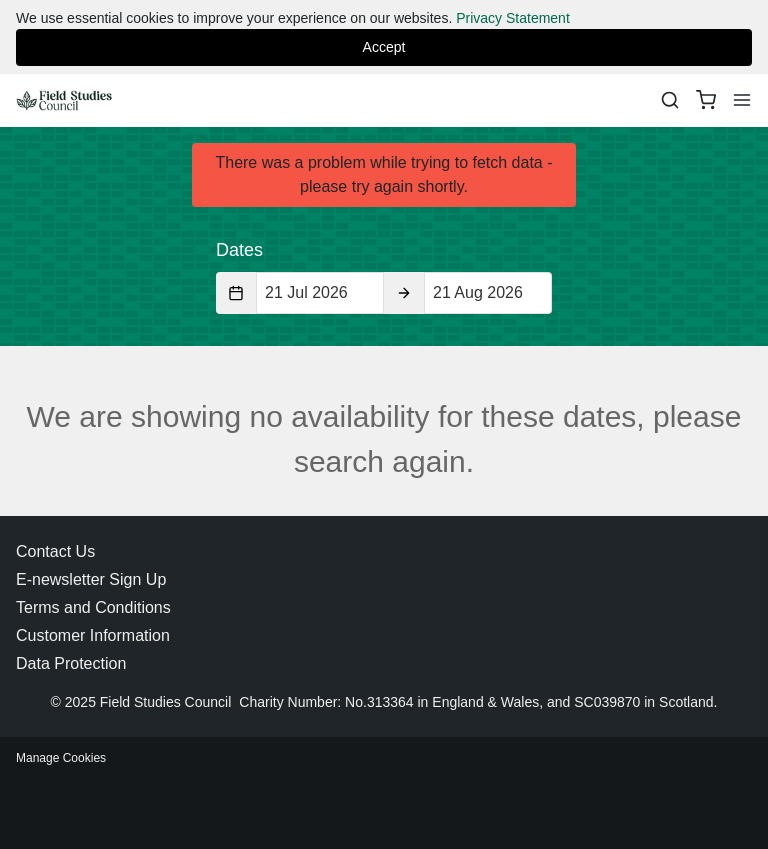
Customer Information (93, 635)
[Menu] (742, 100)
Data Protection (71, 663)
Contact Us (55, 551)
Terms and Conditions (93, 607)
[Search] (670, 100)
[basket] (706, 100)
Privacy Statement (513, 18)
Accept (384, 47)
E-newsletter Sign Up (91, 579)
